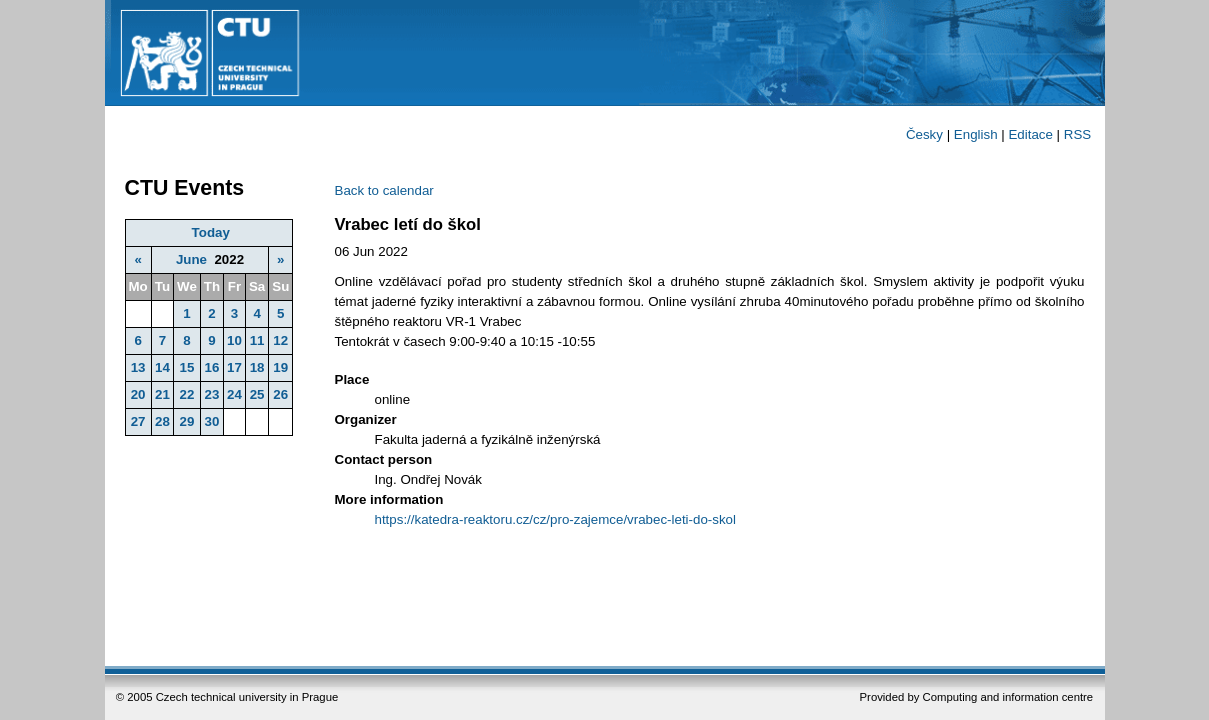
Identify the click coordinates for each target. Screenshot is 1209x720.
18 (257, 367)
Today (211, 232)
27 (138, 421)
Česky (924, 134)
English (976, 134)
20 (138, 394)
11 (257, 340)
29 (187, 421)
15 (187, 367)
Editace (1030, 134)
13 (138, 367)
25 (257, 394)
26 (280, 394)
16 (212, 367)
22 (187, 394)
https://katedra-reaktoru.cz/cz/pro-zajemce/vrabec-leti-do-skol (555, 519)
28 (162, 421)
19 (280, 367)
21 (162, 394)
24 (234, 394)
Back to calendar (384, 190)
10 (234, 340)
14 (162, 367)
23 (212, 394)
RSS (1077, 134)
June (191, 259)
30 (212, 421)
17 (234, 367)
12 (280, 340)
